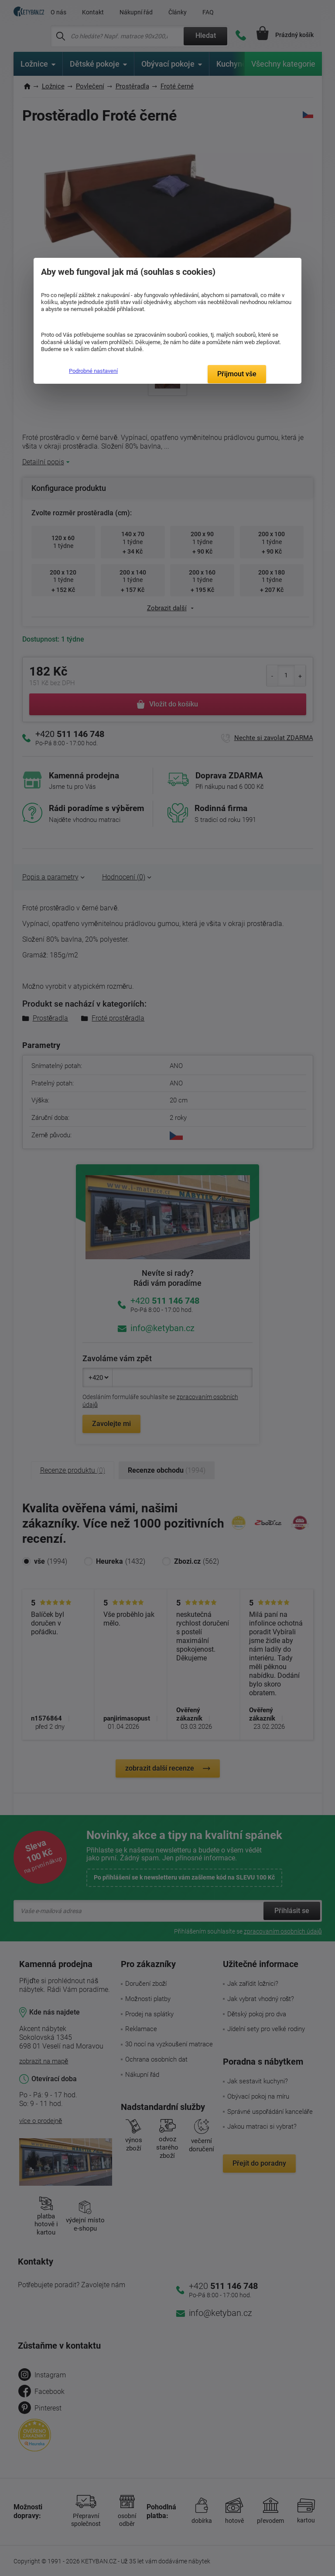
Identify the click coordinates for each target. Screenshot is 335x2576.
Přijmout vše (236, 374)
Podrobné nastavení (93, 371)
